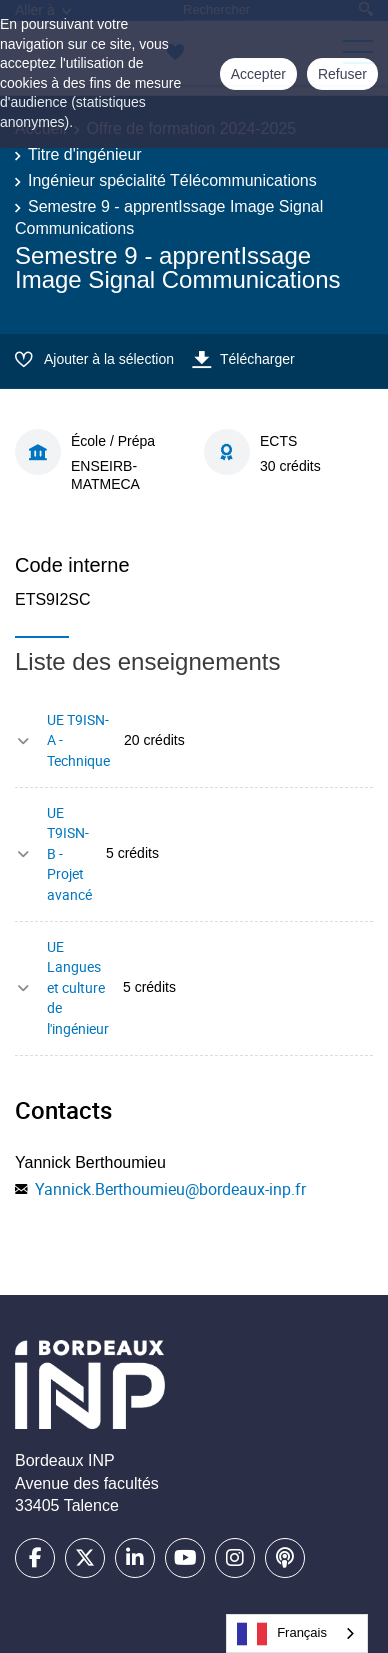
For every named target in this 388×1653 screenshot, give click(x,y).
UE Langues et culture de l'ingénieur (78, 987)
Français (282, 1634)
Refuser (342, 74)
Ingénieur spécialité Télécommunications (172, 180)
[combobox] (297, 1633)
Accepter (258, 74)
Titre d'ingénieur (85, 154)
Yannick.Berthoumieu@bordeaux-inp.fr (170, 1189)
